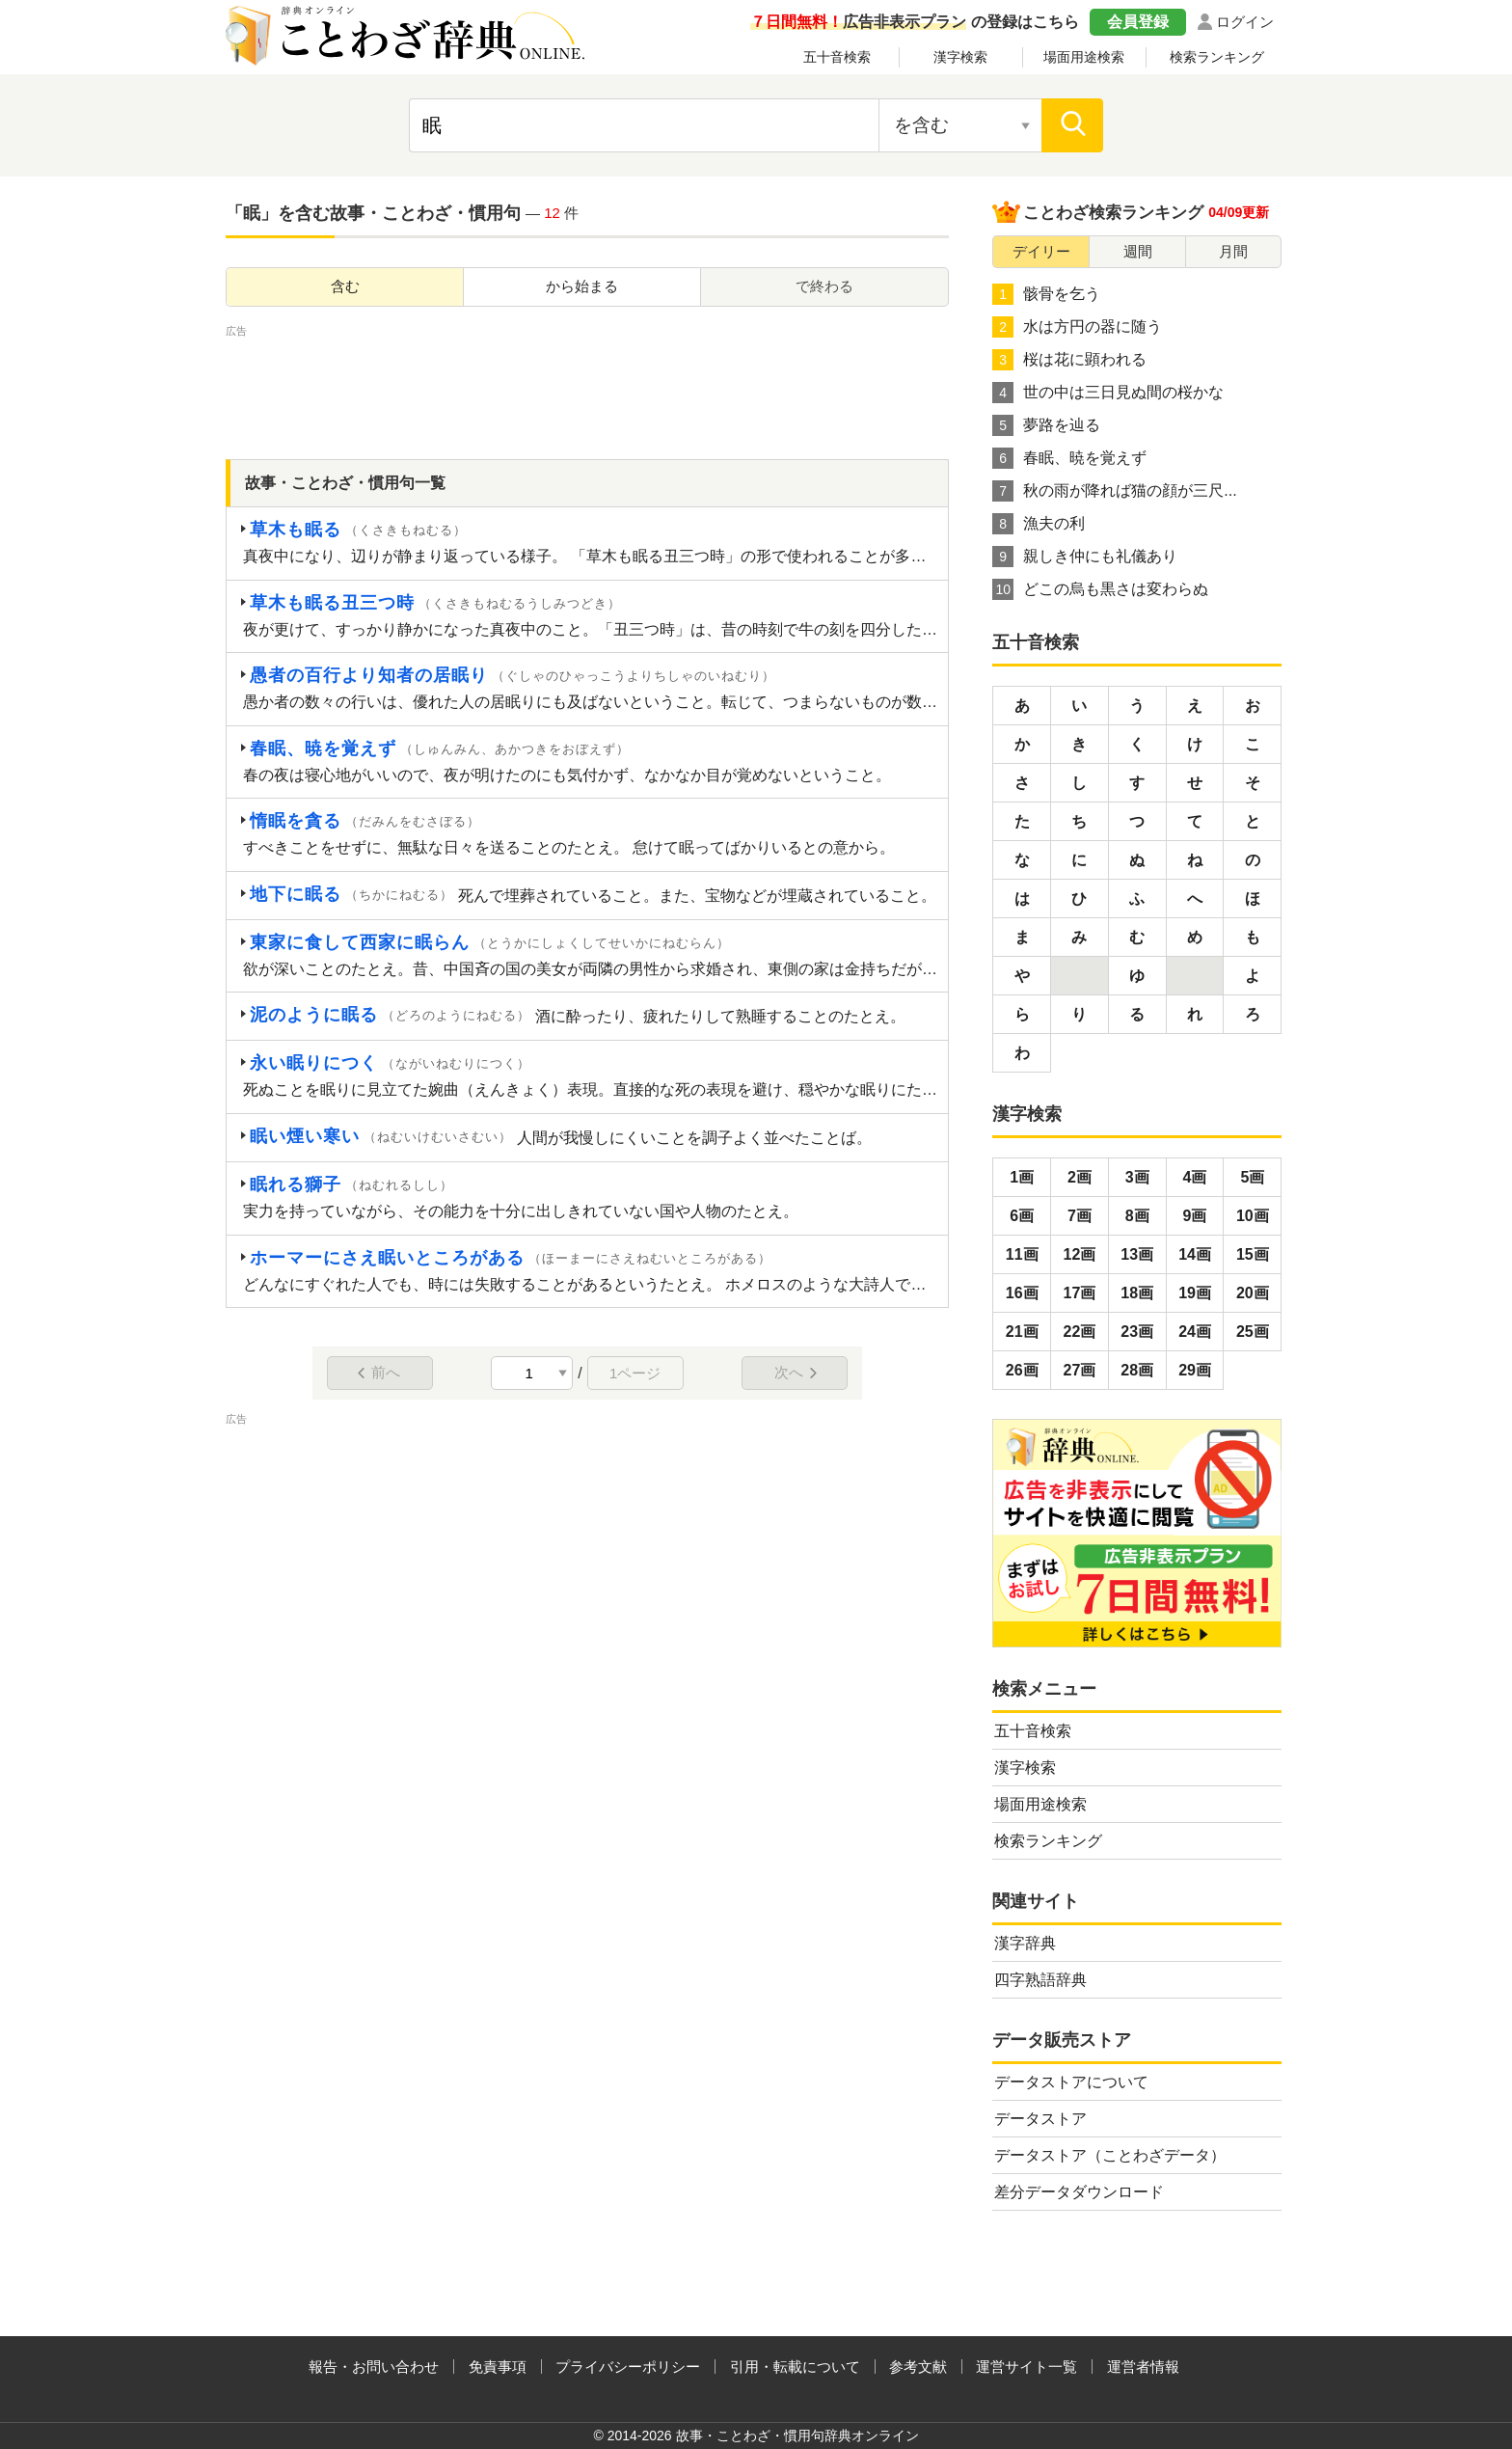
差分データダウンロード (1079, 2192)
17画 (1080, 1293)
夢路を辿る (1046, 425)
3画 (1137, 1177)
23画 (1136, 1331)
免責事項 (497, 2366)
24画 (1194, 1331)
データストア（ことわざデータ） (1110, 2155)
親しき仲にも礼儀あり (1084, 556)
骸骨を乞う (1046, 294)
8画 (1137, 1216)
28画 (1136, 1370)
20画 (1252, 1293)
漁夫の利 (1038, 523)
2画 (1079, 1177)
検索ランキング (1217, 57)
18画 (1136, 1293)
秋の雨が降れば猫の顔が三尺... (1114, 491)
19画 (1194, 1293)
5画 (1252, 1177)
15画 (1252, 1254)
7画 (1079, 1216)
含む (345, 286)
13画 (1136, 1254)
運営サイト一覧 (1026, 2366)
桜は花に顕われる (1069, 359)
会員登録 (1138, 22)
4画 (1195, 1177)
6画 (1022, 1216)
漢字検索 (960, 57)
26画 (1022, 1370)
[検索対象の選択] (960, 125)
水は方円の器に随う (1077, 327)
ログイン (1245, 22)
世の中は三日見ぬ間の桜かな (1108, 392)
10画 (1252, 1216)
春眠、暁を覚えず (1069, 458)
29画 (1194, 1370)
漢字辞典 (1025, 1943)
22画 (1080, 1331)
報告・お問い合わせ (374, 2366)
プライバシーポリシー (627, 2366)
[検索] (1072, 125)
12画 (1080, 1254)
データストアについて (1071, 2082)
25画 (1252, 1331)
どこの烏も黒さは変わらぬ (1100, 589)
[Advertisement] (587, 384)
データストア (1040, 2118)
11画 (1022, 1254)
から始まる (582, 286)
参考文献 (918, 2366)
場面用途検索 (1083, 57)
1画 (1022, 1177)
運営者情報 (1143, 2366)
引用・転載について (795, 2366)
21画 (1022, 1331)
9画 (1195, 1216)
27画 (1080, 1370)
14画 (1194, 1254)
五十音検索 (837, 57)
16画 (1022, 1293)
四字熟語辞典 (1040, 1980)
